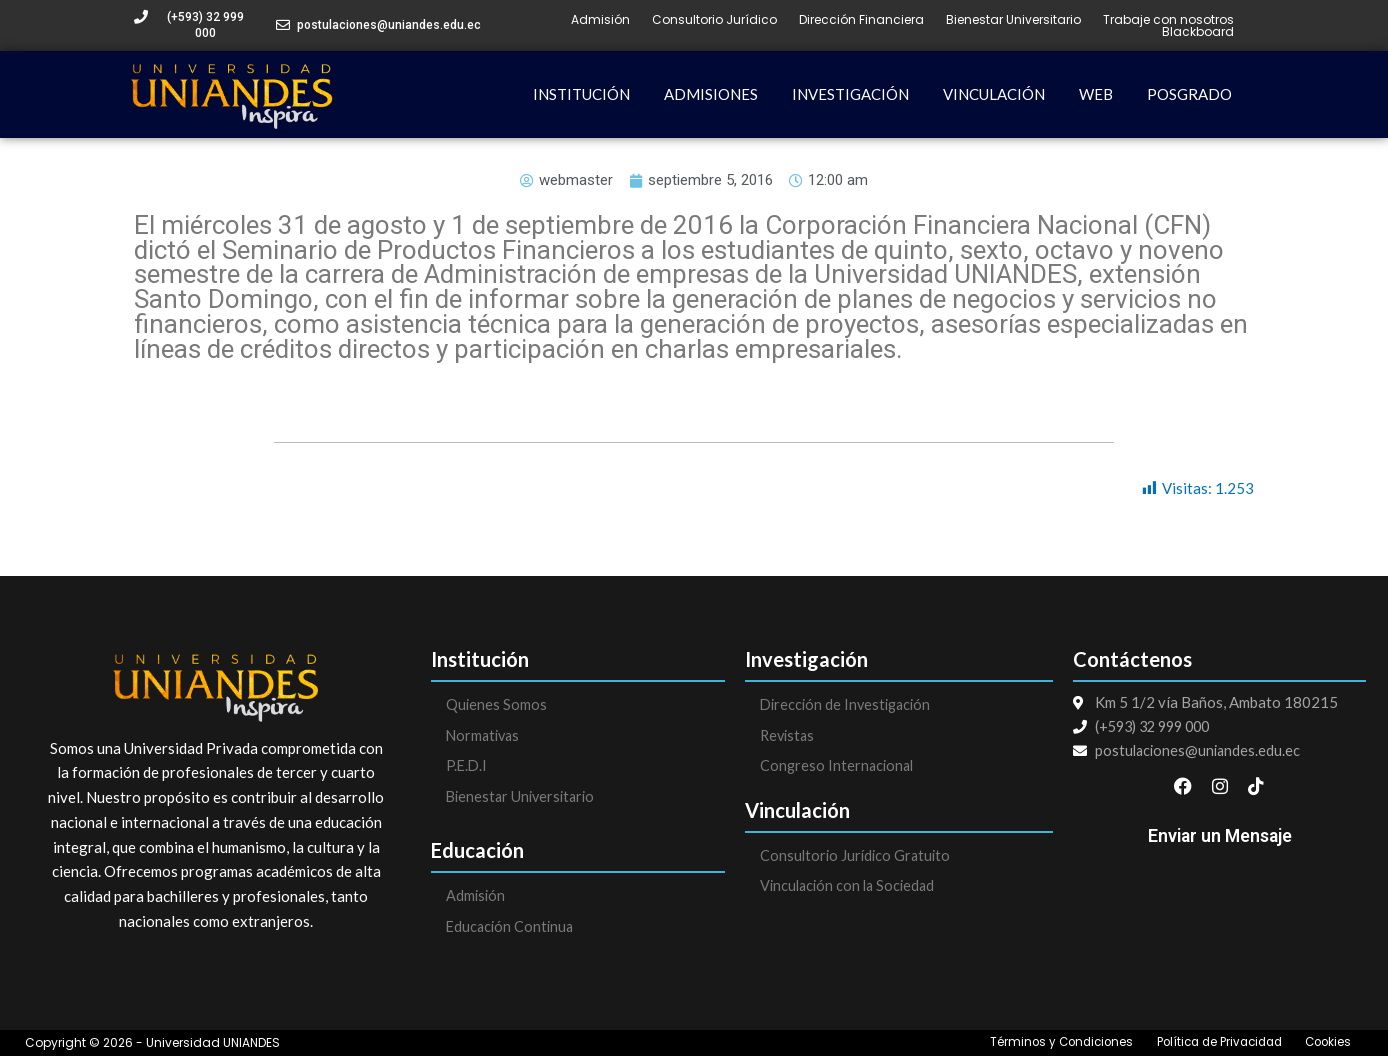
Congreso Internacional (839, 767)
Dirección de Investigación (849, 705)
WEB (1096, 94)
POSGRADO (1189, 94)
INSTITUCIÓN (581, 94)
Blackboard (1198, 32)
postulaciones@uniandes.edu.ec (389, 25)
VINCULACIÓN (994, 94)
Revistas (789, 736)
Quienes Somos (497, 705)
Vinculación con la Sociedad (851, 888)
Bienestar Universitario (1013, 20)
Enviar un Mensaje (1219, 841)
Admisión (600, 20)
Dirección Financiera (861, 20)
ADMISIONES (711, 94)
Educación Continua (512, 929)
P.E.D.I (467, 767)
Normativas (485, 736)
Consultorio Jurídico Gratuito (858, 857)
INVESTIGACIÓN (850, 94)
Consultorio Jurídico (714, 20)
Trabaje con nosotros (1168, 20)
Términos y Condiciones (1050, 1043)
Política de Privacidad (1214, 1043)
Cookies (1327, 1043)
